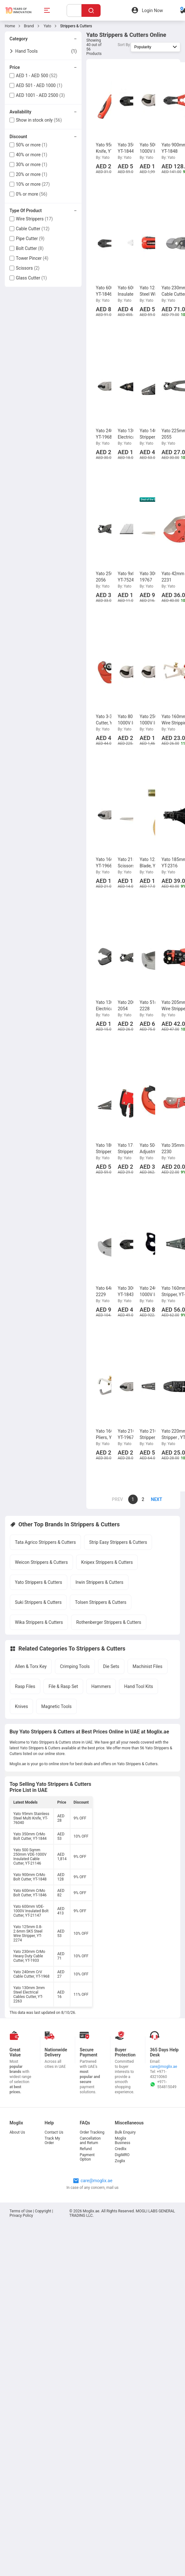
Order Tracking (92, 2132)
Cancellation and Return (90, 2140)
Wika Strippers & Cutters (39, 1622)
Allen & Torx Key (31, 1666)
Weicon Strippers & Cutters (41, 1562)
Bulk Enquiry (125, 2132)
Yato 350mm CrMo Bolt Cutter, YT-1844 (30, 1836)
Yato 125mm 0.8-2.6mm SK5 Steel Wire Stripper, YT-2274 (28, 1933)
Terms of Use (21, 2211)
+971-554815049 (163, 2084)
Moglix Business (122, 2140)
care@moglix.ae (163, 2066)
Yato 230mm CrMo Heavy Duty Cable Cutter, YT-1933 (29, 1956)
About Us (17, 2132)
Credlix (121, 2149)
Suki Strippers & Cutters (38, 1602)
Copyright (43, 2211)
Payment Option (87, 2157)
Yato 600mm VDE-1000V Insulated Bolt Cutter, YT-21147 (31, 1911)
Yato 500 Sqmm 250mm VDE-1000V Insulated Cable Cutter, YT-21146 (30, 1857)
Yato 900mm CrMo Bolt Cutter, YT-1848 (30, 1877)
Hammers (101, 1686)
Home (10, 26)
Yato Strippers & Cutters (38, 1582)
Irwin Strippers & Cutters (99, 1582)
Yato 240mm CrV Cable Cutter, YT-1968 (31, 1974)
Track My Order (52, 2140)
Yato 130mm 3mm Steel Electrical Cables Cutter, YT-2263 (29, 1994)
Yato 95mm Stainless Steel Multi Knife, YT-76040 (31, 1818)
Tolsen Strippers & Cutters (100, 1602)
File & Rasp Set (63, 1686)
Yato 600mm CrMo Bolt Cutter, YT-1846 (30, 1892)
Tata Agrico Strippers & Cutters (45, 1542)
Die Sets (111, 1666)
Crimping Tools (75, 1666)
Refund (86, 2149)
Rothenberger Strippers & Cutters (108, 1622)
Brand (29, 26)
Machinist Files (147, 1666)
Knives (21, 1706)
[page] (153, 1499)
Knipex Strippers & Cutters (107, 1562)
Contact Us (54, 2132)
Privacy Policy (21, 2215)
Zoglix (120, 2161)
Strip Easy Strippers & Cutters (118, 1542)
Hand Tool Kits (138, 1686)
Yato (47, 26)
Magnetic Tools (56, 1706)
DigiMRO (122, 2155)
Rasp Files (25, 1686)
